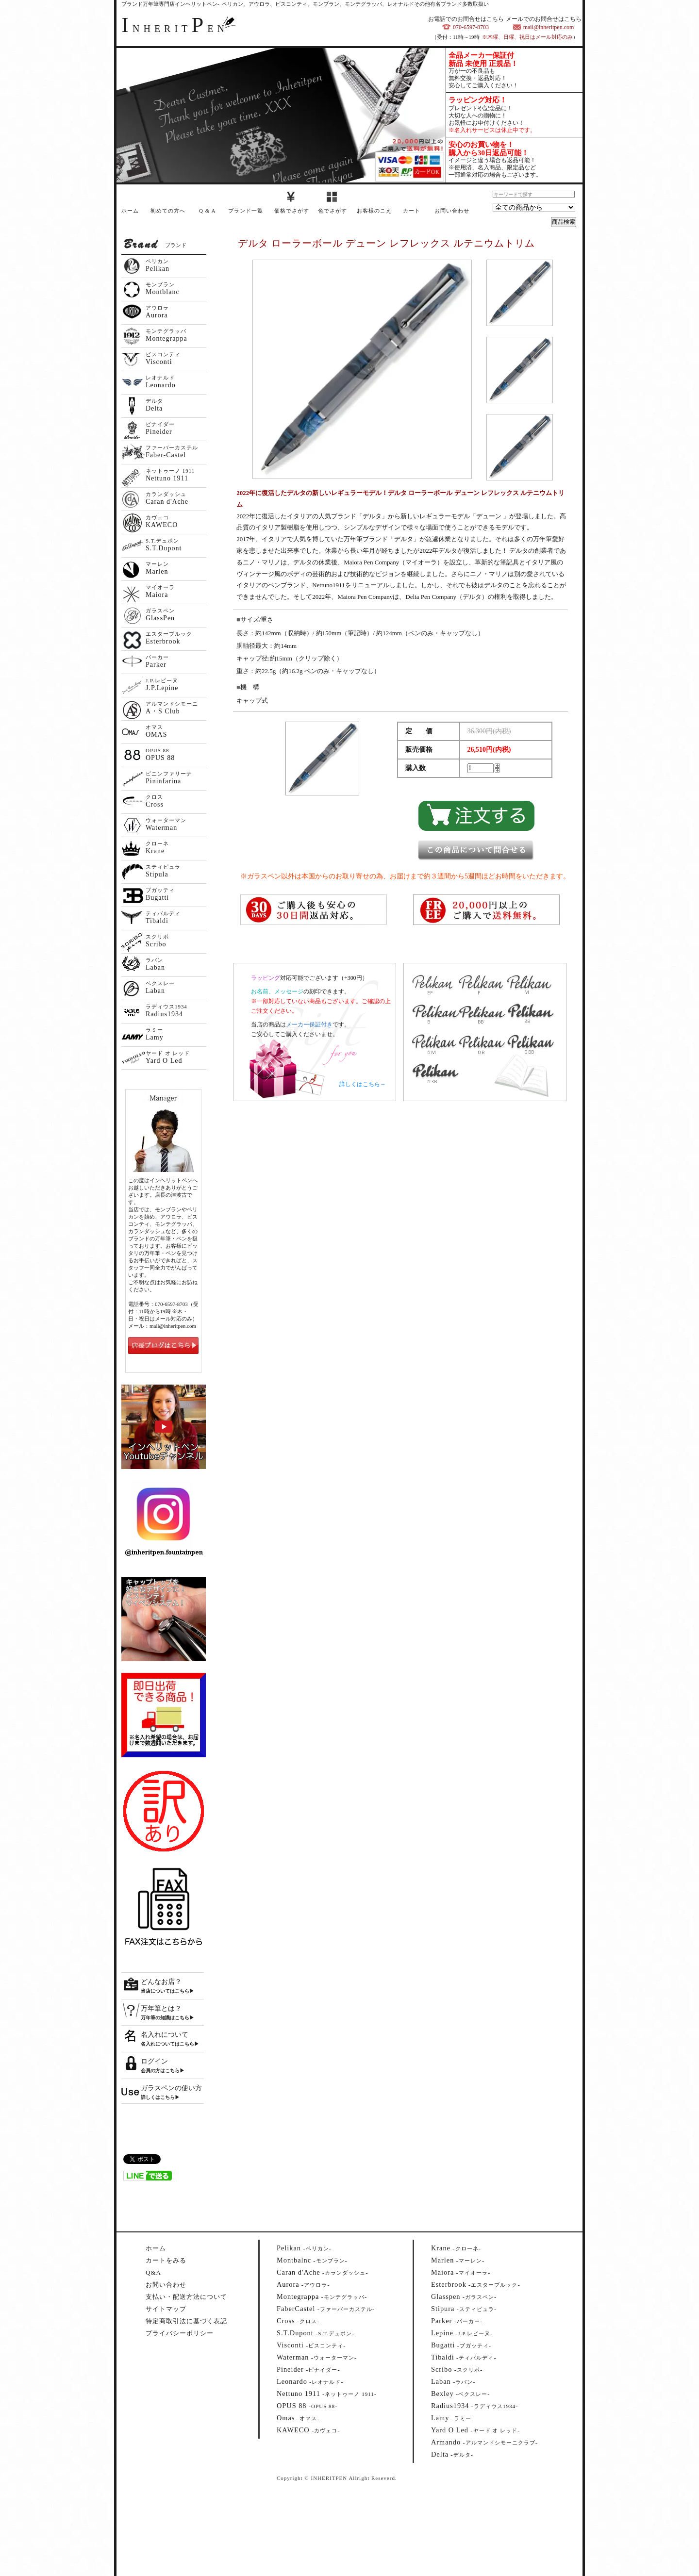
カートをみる (166, 2260)
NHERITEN (174, 28)
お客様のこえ (374, 211)
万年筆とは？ (161, 2008)
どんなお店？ (161, 1981)
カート (411, 211)
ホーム (130, 211)
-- (304, 2248)
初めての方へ (167, 211)
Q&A (153, 2272)
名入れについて (164, 2034)
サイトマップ (166, 2308)
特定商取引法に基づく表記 (186, 2321)
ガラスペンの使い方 (171, 2088)
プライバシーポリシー (180, 2333)
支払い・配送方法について (186, 2296)
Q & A (207, 211)
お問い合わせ (451, 211)
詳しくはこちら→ (362, 1084)
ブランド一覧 (245, 211)
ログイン (154, 2061)
